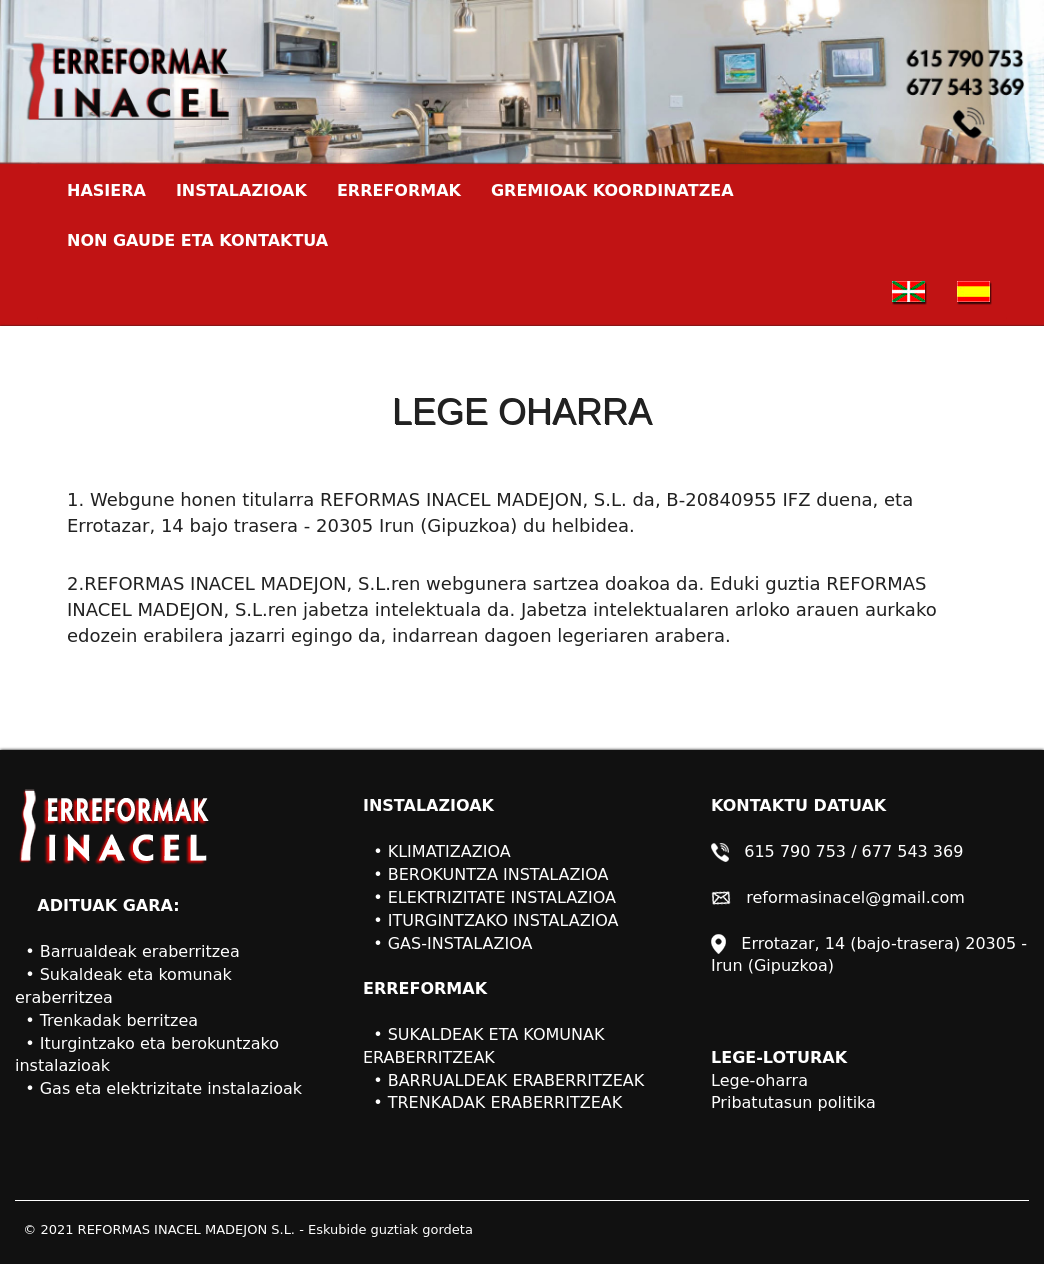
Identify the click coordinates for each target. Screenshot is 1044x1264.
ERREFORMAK (399, 190)
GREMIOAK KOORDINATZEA (612, 190)
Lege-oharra (759, 1080)
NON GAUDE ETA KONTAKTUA (197, 240)
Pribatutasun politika (793, 1102)
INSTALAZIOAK (241, 190)
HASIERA (114, 190)
